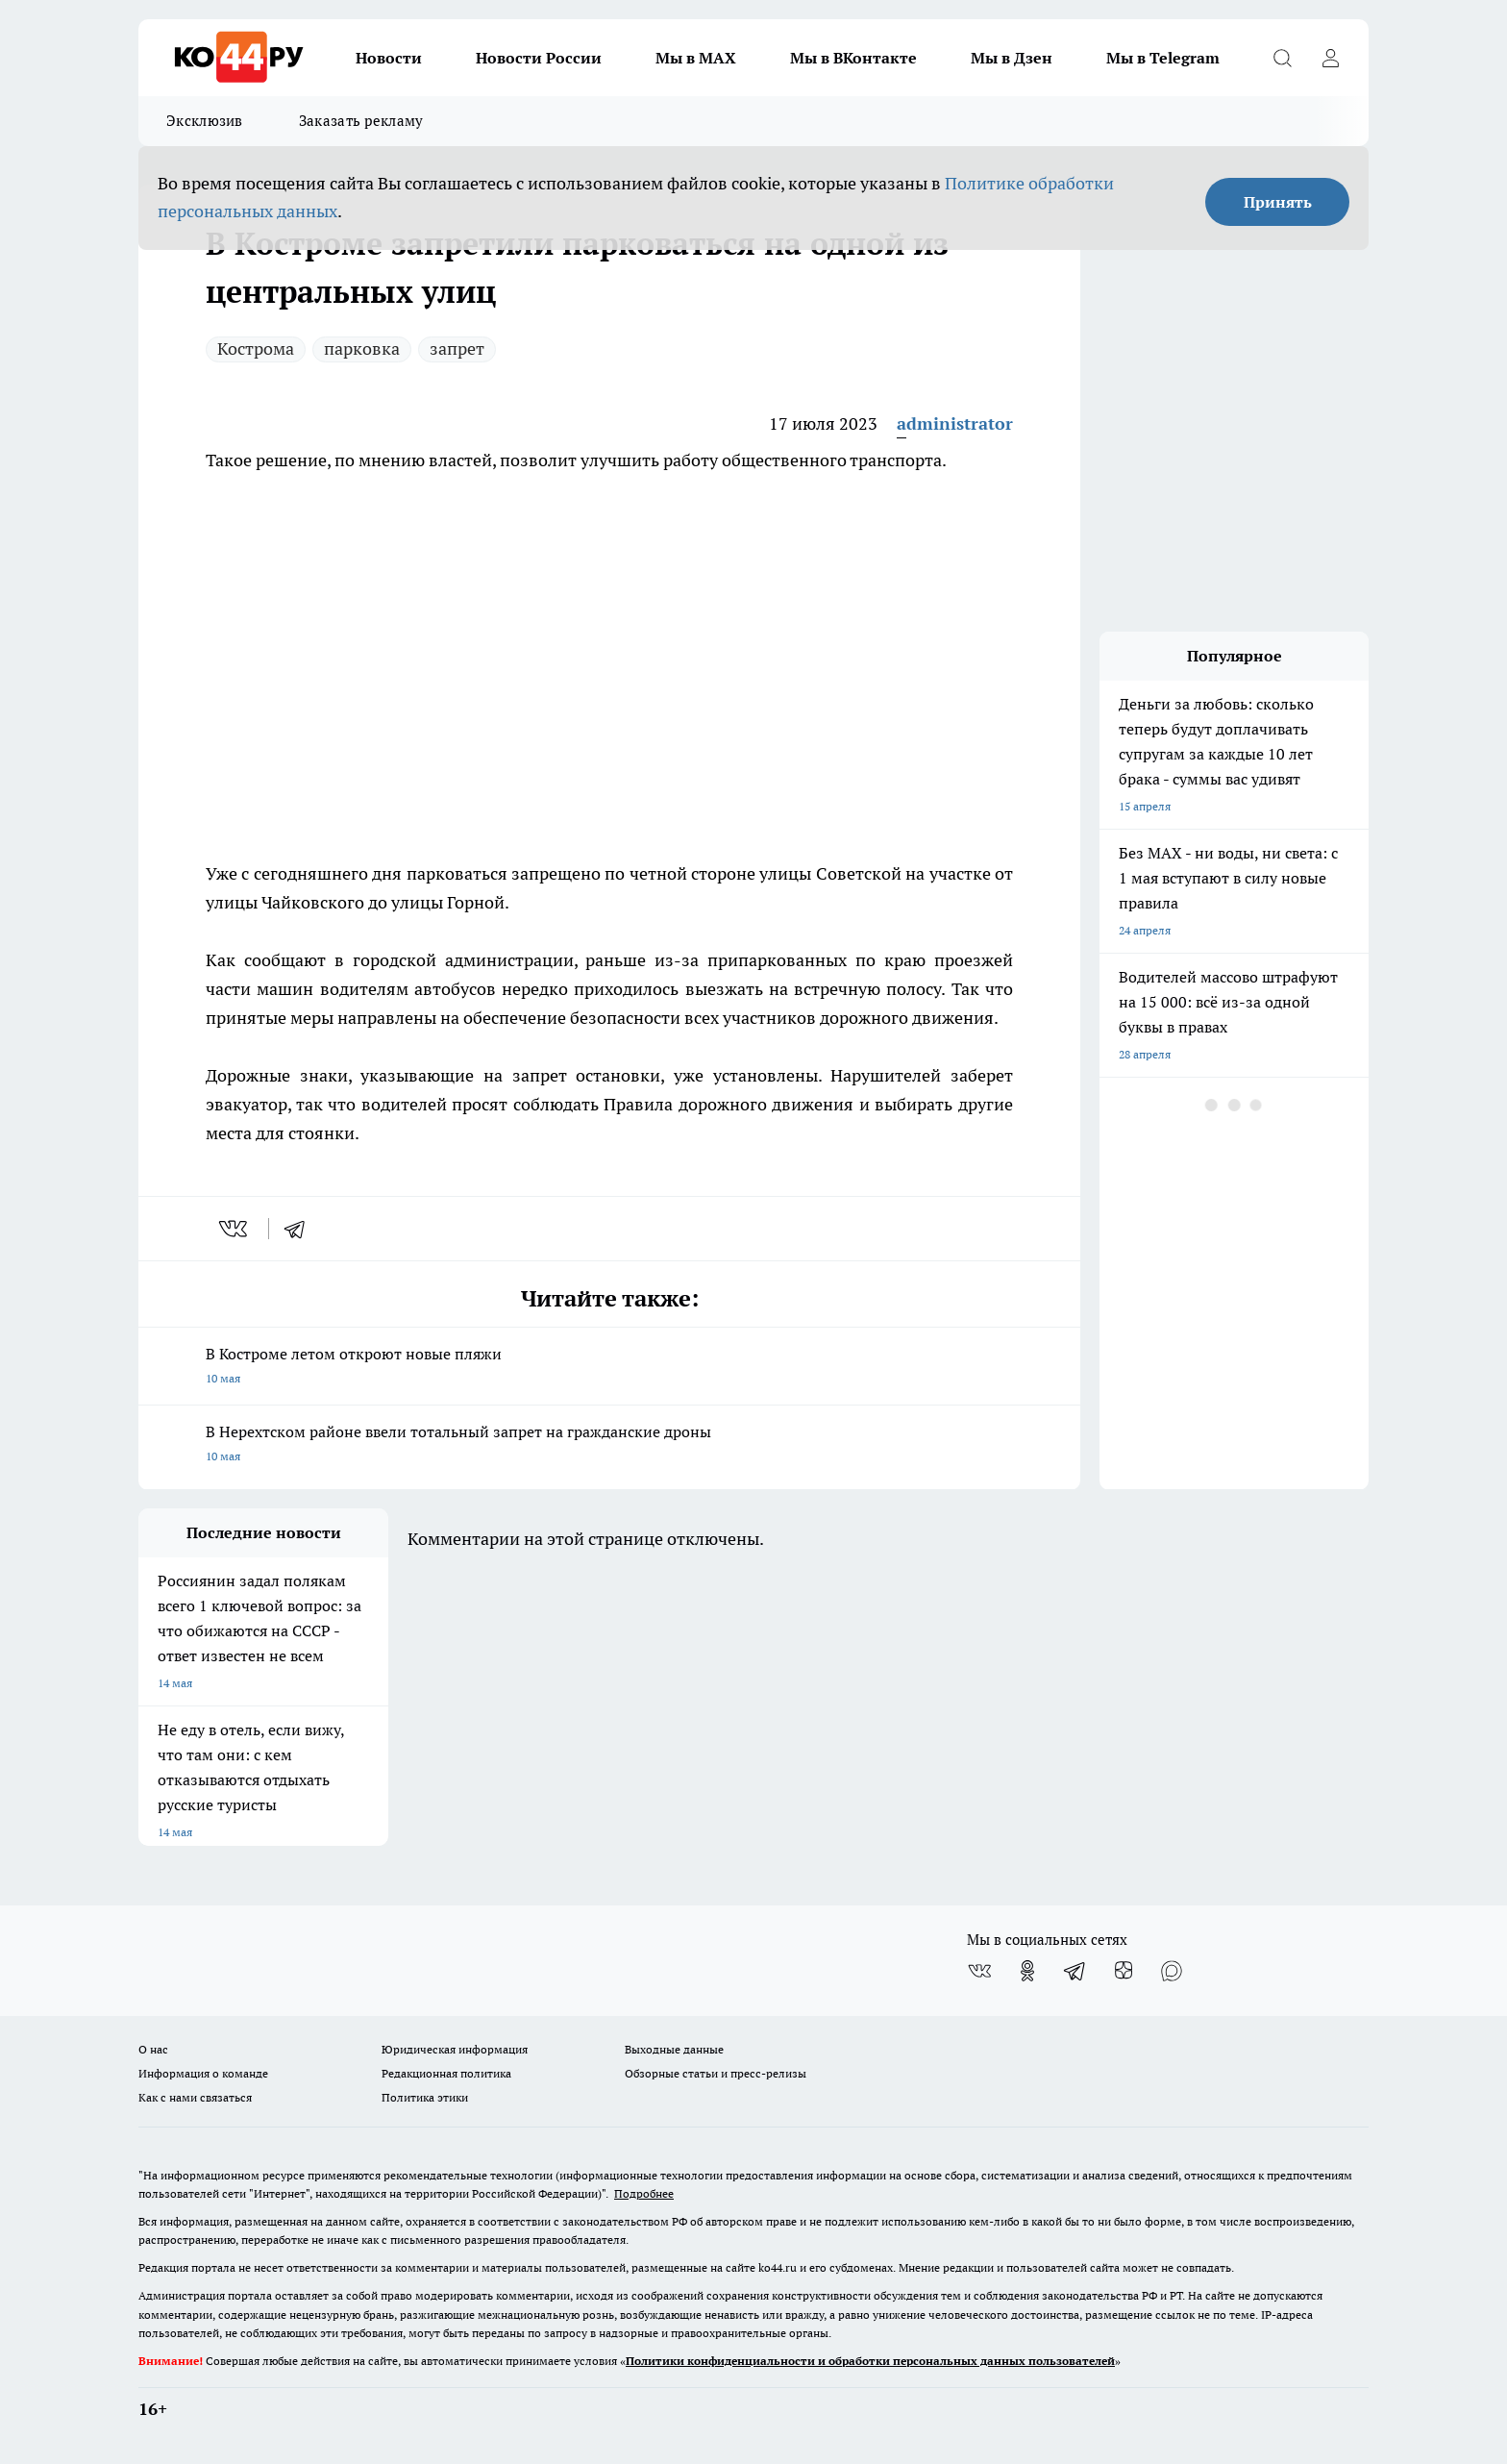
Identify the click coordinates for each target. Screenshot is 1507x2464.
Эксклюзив (204, 121)
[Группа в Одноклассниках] (1027, 1971)
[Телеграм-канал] (1075, 1971)
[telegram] (301, 1228)
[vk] (235, 1228)
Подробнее (644, 2193)
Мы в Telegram (1163, 57)
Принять (1278, 202)
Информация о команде (203, 2073)
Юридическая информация (455, 2049)
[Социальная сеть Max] (1172, 1971)
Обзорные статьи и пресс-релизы (715, 2073)
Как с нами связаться (195, 2097)
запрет (457, 348)
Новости (389, 57)
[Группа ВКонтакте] (979, 1971)
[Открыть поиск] (1282, 57)
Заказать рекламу (361, 121)
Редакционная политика (446, 2073)
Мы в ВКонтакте (853, 57)
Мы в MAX (695, 57)
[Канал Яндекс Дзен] (1123, 1971)
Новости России (539, 57)
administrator (955, 423)
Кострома (255, 348)
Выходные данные (674, 2049)
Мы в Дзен (1011, 57)
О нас (153, 2049)
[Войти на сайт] (1330, 57)
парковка (362, 348)
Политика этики (425, 2097)
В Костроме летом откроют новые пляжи (609, 1367)
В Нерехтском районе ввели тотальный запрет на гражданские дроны (609, 1445)
